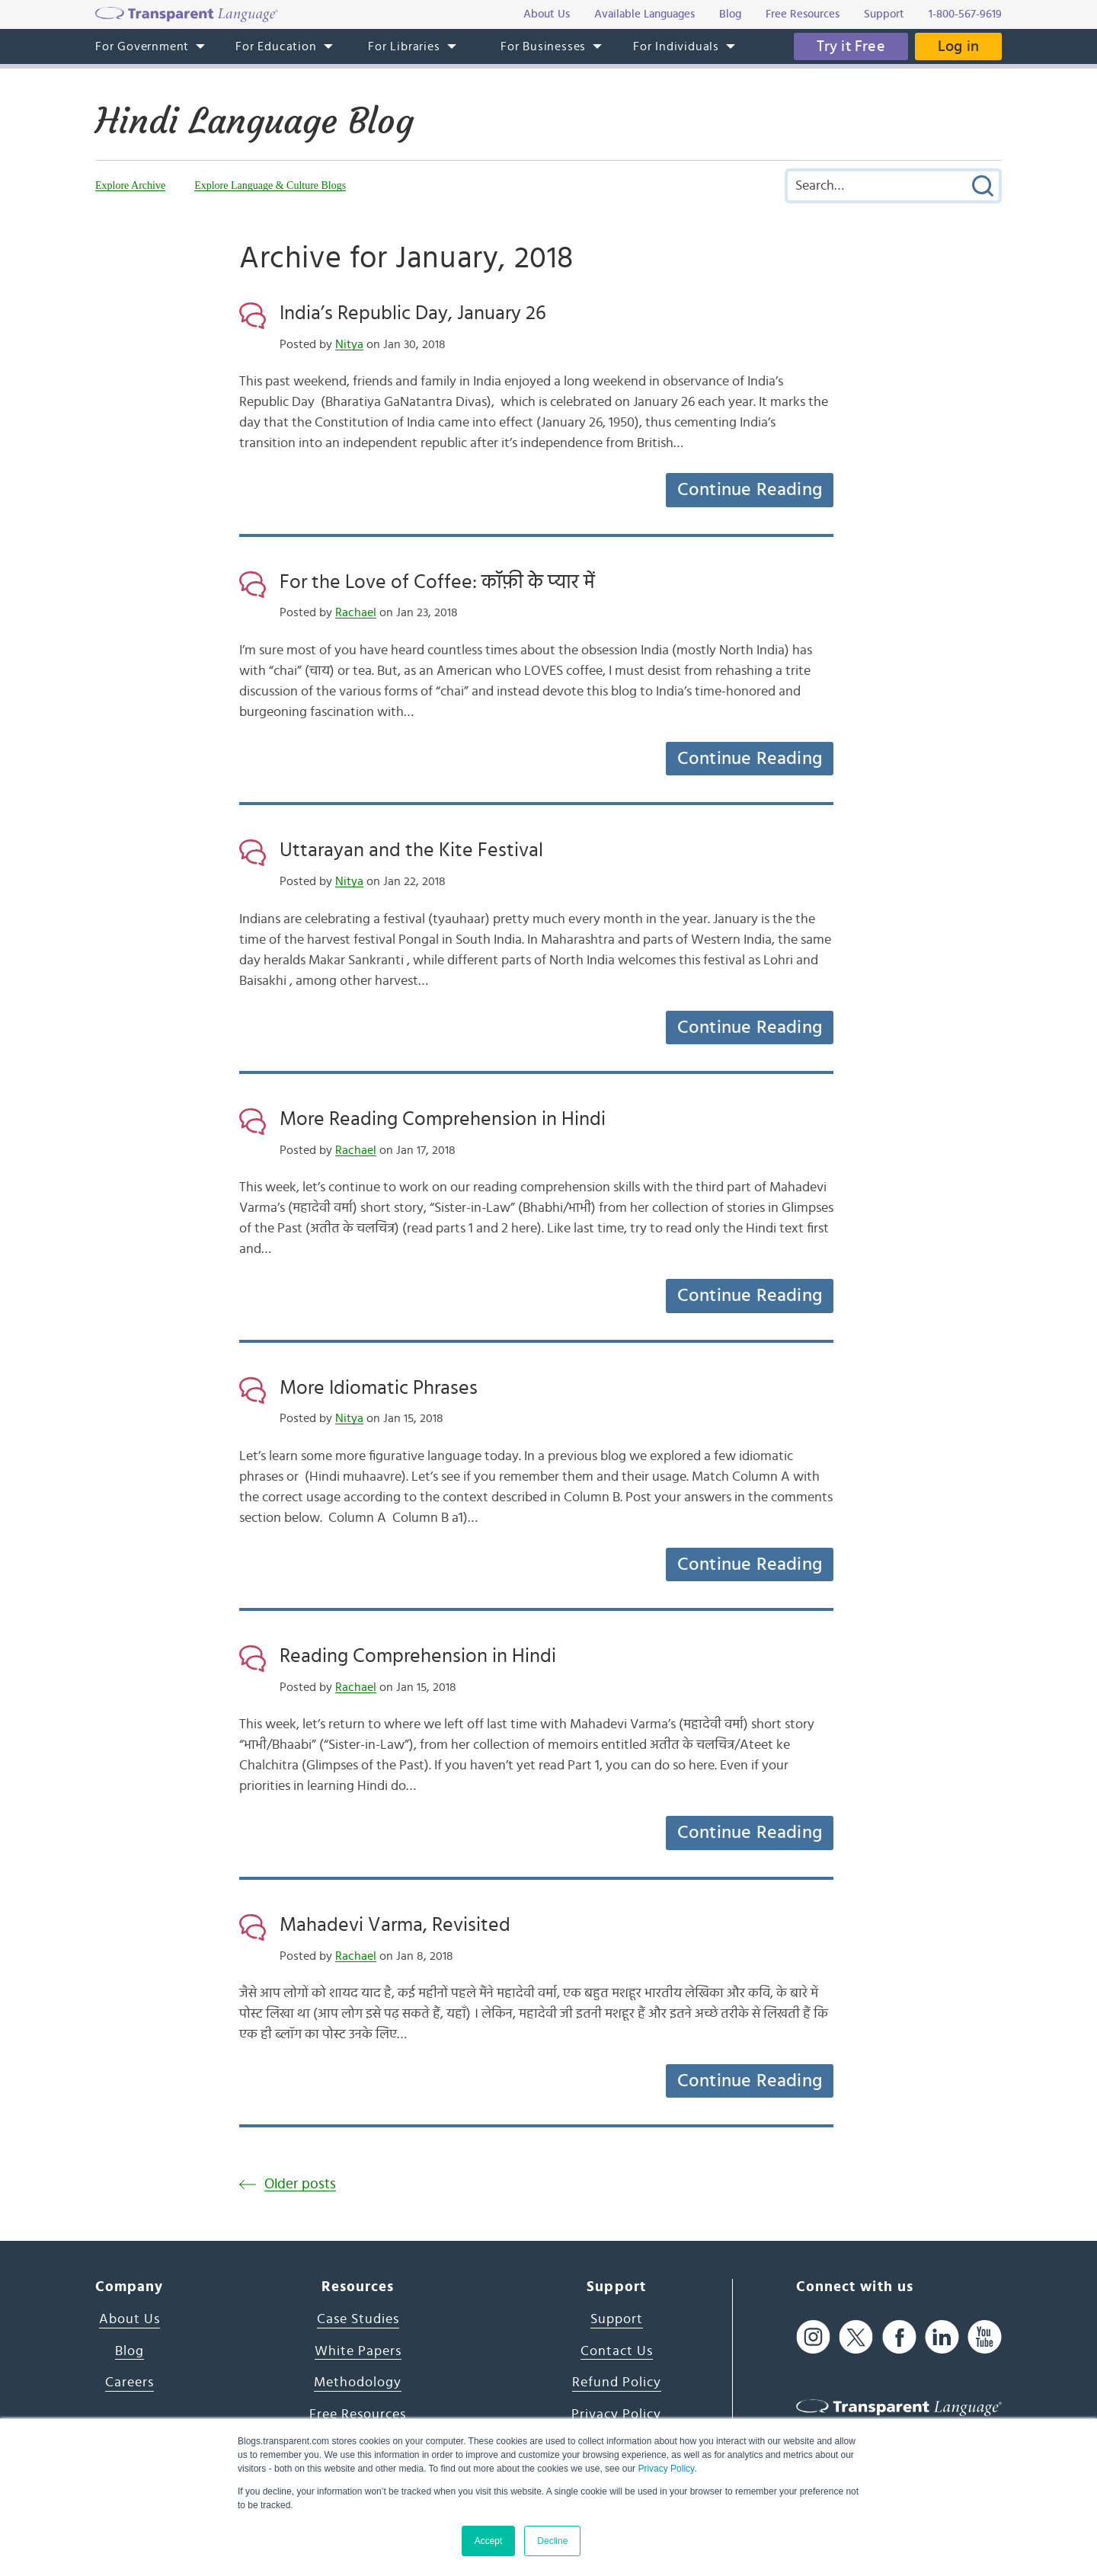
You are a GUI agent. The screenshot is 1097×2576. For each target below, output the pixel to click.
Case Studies (358, 2319)
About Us (129, 2319)
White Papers (358, 2351)
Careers (129, 2382)
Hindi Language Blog (254, 121)
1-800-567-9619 (965, 14)
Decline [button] (552, 2541)
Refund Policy (616, 2382)
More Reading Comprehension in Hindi (443, 1119)
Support (616, 2319)
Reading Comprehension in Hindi (418, 1656)
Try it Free (851, 46)
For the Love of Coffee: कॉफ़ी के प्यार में (437, 582)
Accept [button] (489, 2541)
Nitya (349, 344)
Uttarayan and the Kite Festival (411, 850)
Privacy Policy (666, 2468)
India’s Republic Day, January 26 (413, 313)
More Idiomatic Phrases (379, 1388)
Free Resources (357, 2414)
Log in (958, 46)
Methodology (357, 2382)
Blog (129, 2351)
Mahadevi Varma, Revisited (395, 1925)
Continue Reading (749, 490)
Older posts (300, 2184)
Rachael (355, 612)
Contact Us (616, 2351)
